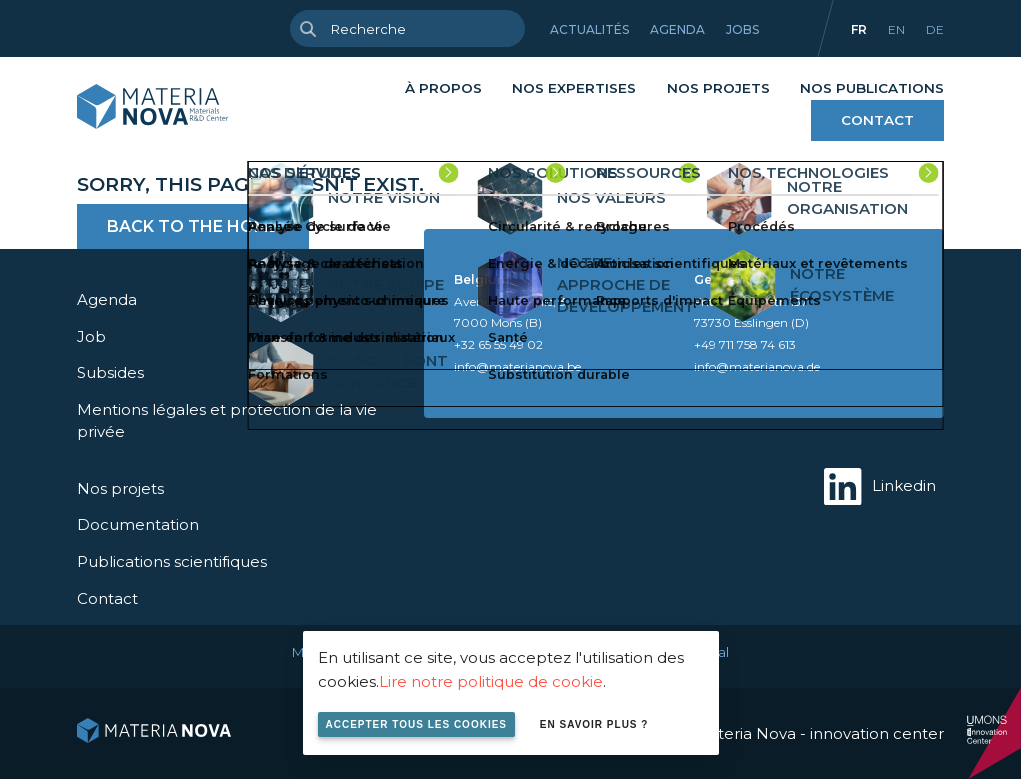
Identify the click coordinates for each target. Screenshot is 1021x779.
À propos (443, 88)
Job (91, 336)
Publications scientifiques (172, 561)
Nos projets (718, 88)
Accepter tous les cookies (417, 724)
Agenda (677, 29)
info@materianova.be (517, 366)
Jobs (742, 29)
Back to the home (193, 226)
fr (859, 29)
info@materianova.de (757, 366)
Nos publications (872, 88)
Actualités (589, 29)
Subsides (110, 372)
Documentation (138, 524)
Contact (877, 120)
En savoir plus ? (594, 724)
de (935, 29)
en (896, 29)
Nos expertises (574, 88)
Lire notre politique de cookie (491, 681)
